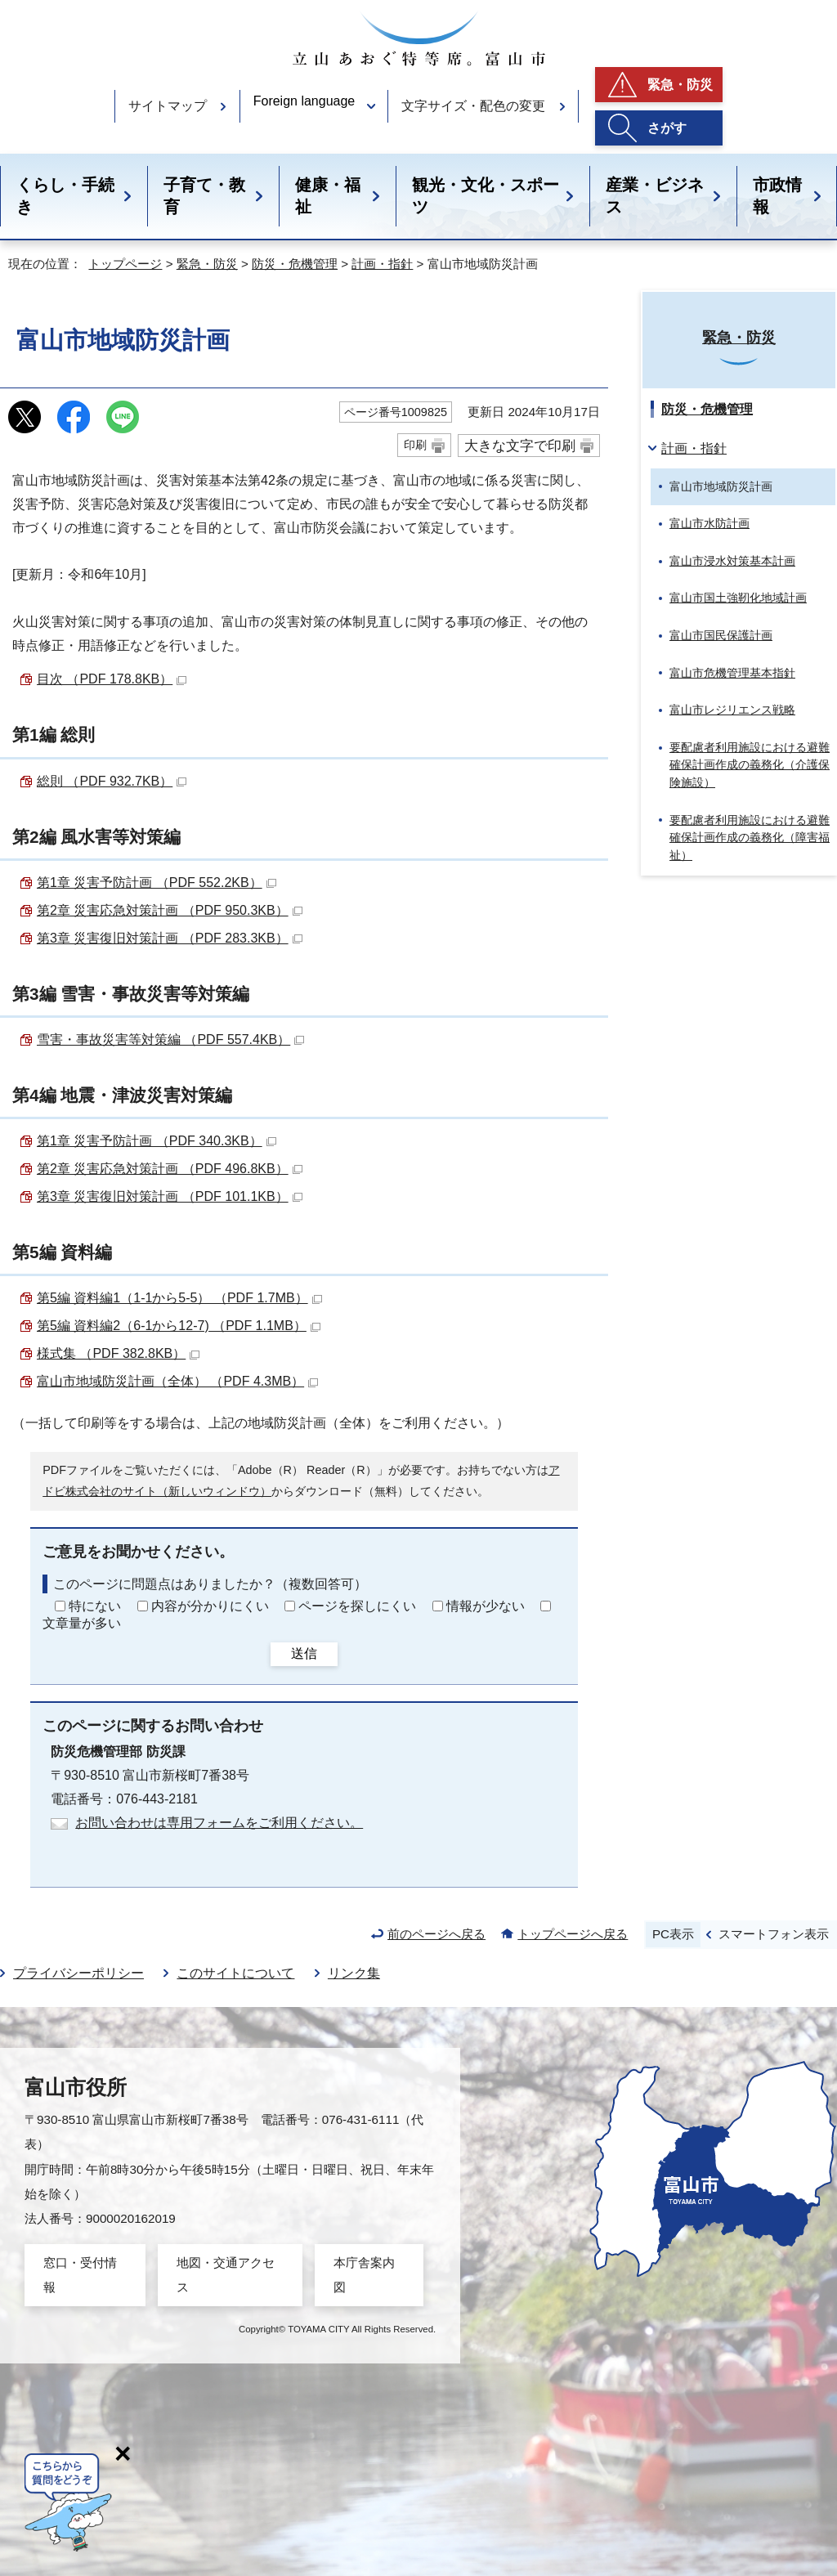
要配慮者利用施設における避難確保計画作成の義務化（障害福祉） (749, 837)
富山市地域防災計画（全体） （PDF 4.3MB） (177, 1381)
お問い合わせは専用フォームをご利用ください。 (219, 1823)
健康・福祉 (327, 196)
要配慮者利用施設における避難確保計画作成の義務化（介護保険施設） (749, 765)
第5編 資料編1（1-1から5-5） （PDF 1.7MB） (179, 1298)
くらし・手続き (65, 196)
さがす (667, 128)
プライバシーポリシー (78, 1973)
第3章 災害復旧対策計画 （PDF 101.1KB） (169, 1196)
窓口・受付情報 (80, 2275)
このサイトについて (235, 1973)
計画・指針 (382, 264)
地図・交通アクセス (226, 2275)
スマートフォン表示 (773, 1934)
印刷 (415, 444)
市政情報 (777, 196)
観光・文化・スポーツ (485, 196)
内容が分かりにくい (210, 1606)
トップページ (125, 264)
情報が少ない (485, 1606)
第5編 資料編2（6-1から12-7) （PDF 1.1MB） (178, 1326)
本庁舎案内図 (364, 2275)
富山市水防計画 (709, 523)
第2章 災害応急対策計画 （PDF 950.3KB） (169, 910)
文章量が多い (82, 1623)
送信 (304, 1653)
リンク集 (354, 1973)
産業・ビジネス (655, 196)
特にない (95, 1606)
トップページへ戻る (572, 1934)
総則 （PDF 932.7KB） (111, 781)
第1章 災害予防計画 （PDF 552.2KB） (156, 882)
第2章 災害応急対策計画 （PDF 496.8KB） (169, 1169)
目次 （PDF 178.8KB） (111, 679)
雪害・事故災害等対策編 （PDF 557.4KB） (170, 1039)
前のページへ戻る (436, 1934)
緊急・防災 (680, 85)
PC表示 (673, 1934)
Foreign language (304, 101)
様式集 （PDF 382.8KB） (118, 1353)
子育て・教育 (204, 196)
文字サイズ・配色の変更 (473, 106)
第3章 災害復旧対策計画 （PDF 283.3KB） (169, 938)
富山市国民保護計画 (720, 635)
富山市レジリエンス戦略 (732, 709)
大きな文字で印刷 (519, 445)
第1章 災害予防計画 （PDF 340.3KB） (156, 1141)
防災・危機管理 (295, 264)
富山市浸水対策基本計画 (732, 560)
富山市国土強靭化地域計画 (738, 597)
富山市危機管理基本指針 (732, 672)
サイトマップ (167, 106)
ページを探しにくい (357, 1606)
